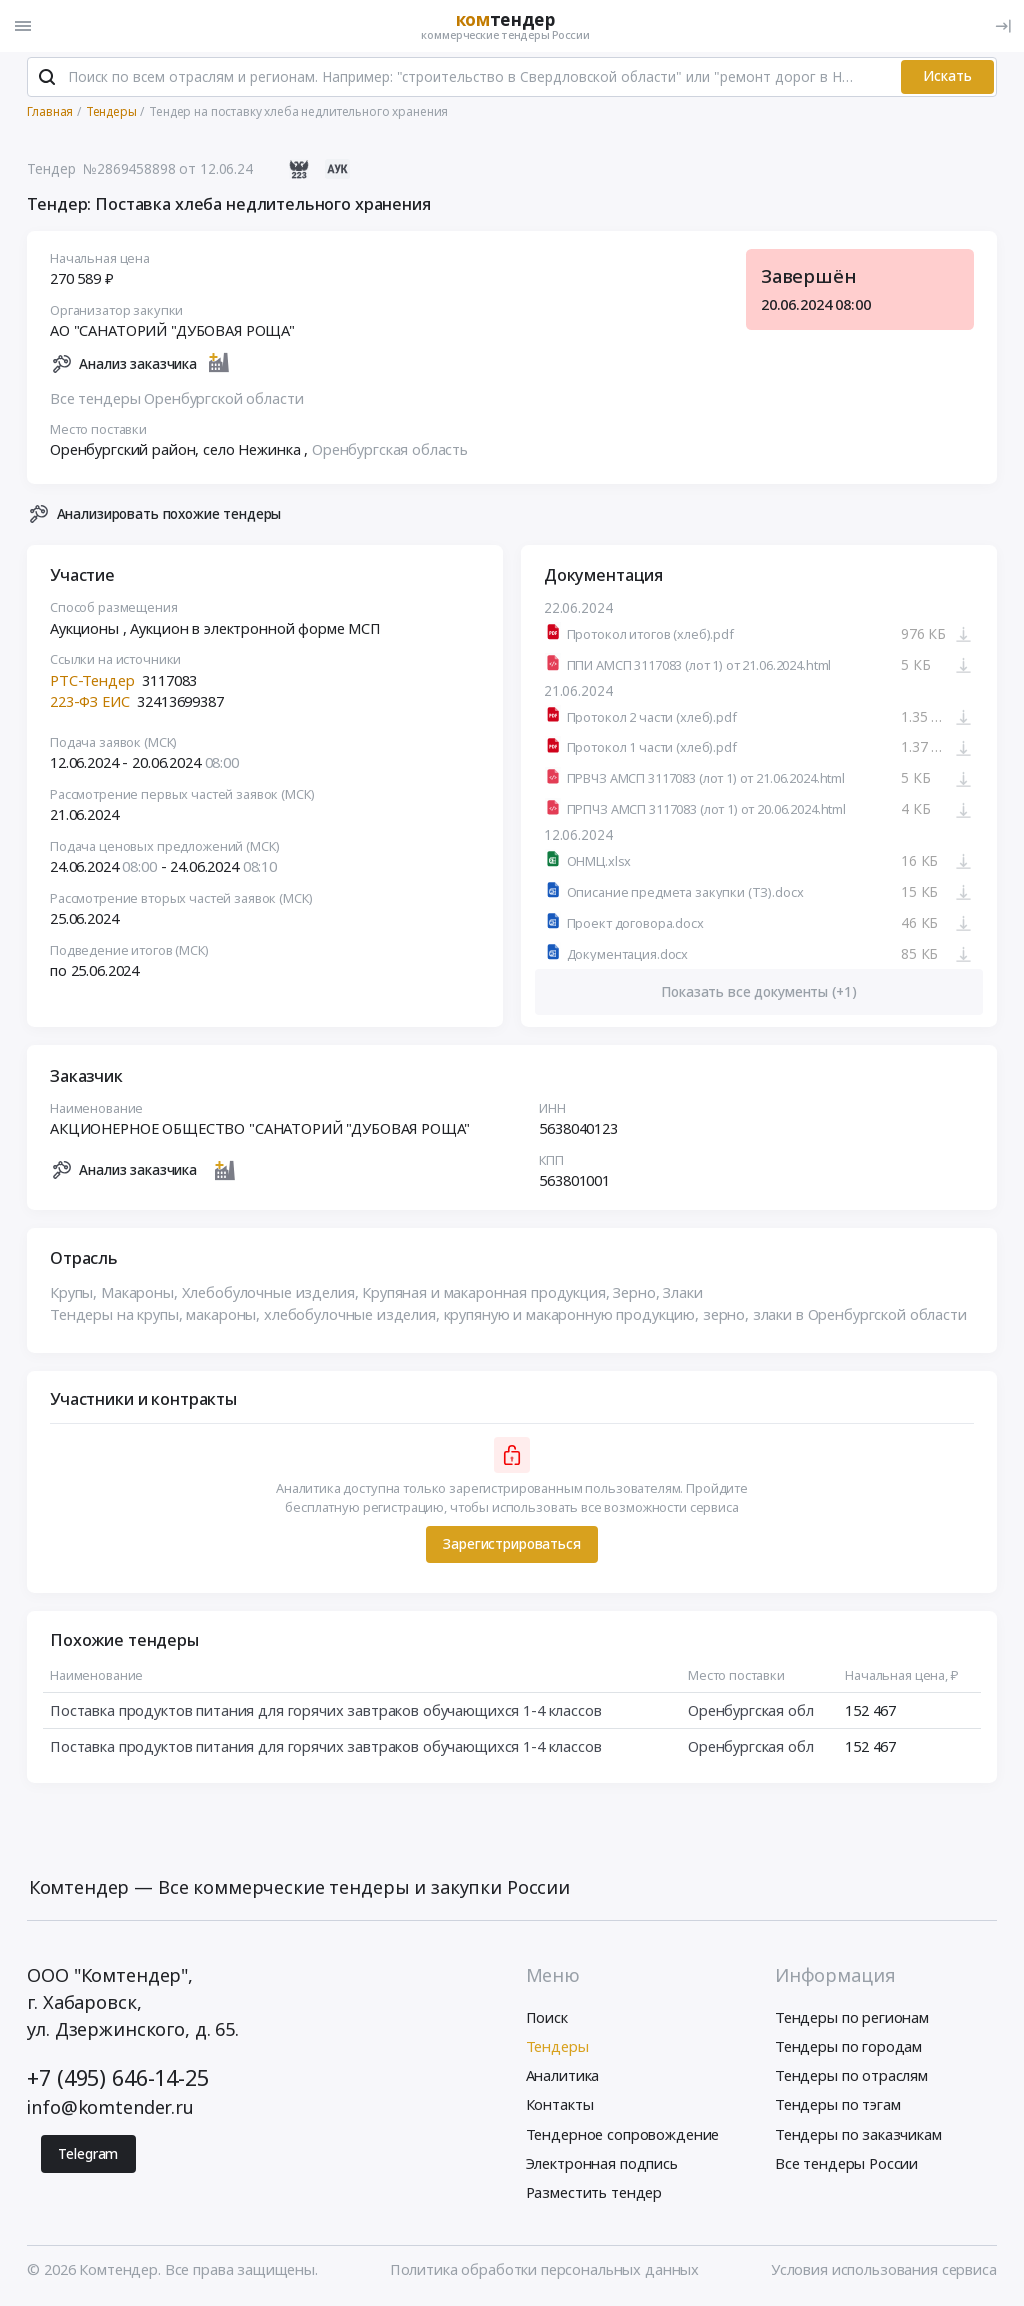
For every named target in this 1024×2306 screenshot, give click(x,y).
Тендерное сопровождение (623, 2136)
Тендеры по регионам (852, 2019)
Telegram (88, 2155)
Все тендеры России (846, 2165)
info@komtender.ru (110, 2110)
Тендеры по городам (848, 2049)
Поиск (547, 2019)
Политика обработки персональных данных (544, 2272)
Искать (947, 78)
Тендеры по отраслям (851, 2078)
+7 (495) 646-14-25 (117, 2079)
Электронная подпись (602, 2165)
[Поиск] (47, 79)
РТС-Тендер (92, 682)
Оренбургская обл (751, 1712)
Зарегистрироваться (511, 1546)
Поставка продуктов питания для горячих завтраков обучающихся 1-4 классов (326, 1712)
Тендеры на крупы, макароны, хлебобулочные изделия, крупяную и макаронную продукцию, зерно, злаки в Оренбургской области (508, 1316)
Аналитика (563, 2078)
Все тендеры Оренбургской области (176, 400)
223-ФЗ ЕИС (90, 704)
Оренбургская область (390, 452)
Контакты (560, 2107)
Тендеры (557, 2049)
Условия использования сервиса (884, 2272)
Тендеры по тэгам (838, 2107)
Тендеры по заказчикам (858, 2136)
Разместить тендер (594, 2194)
